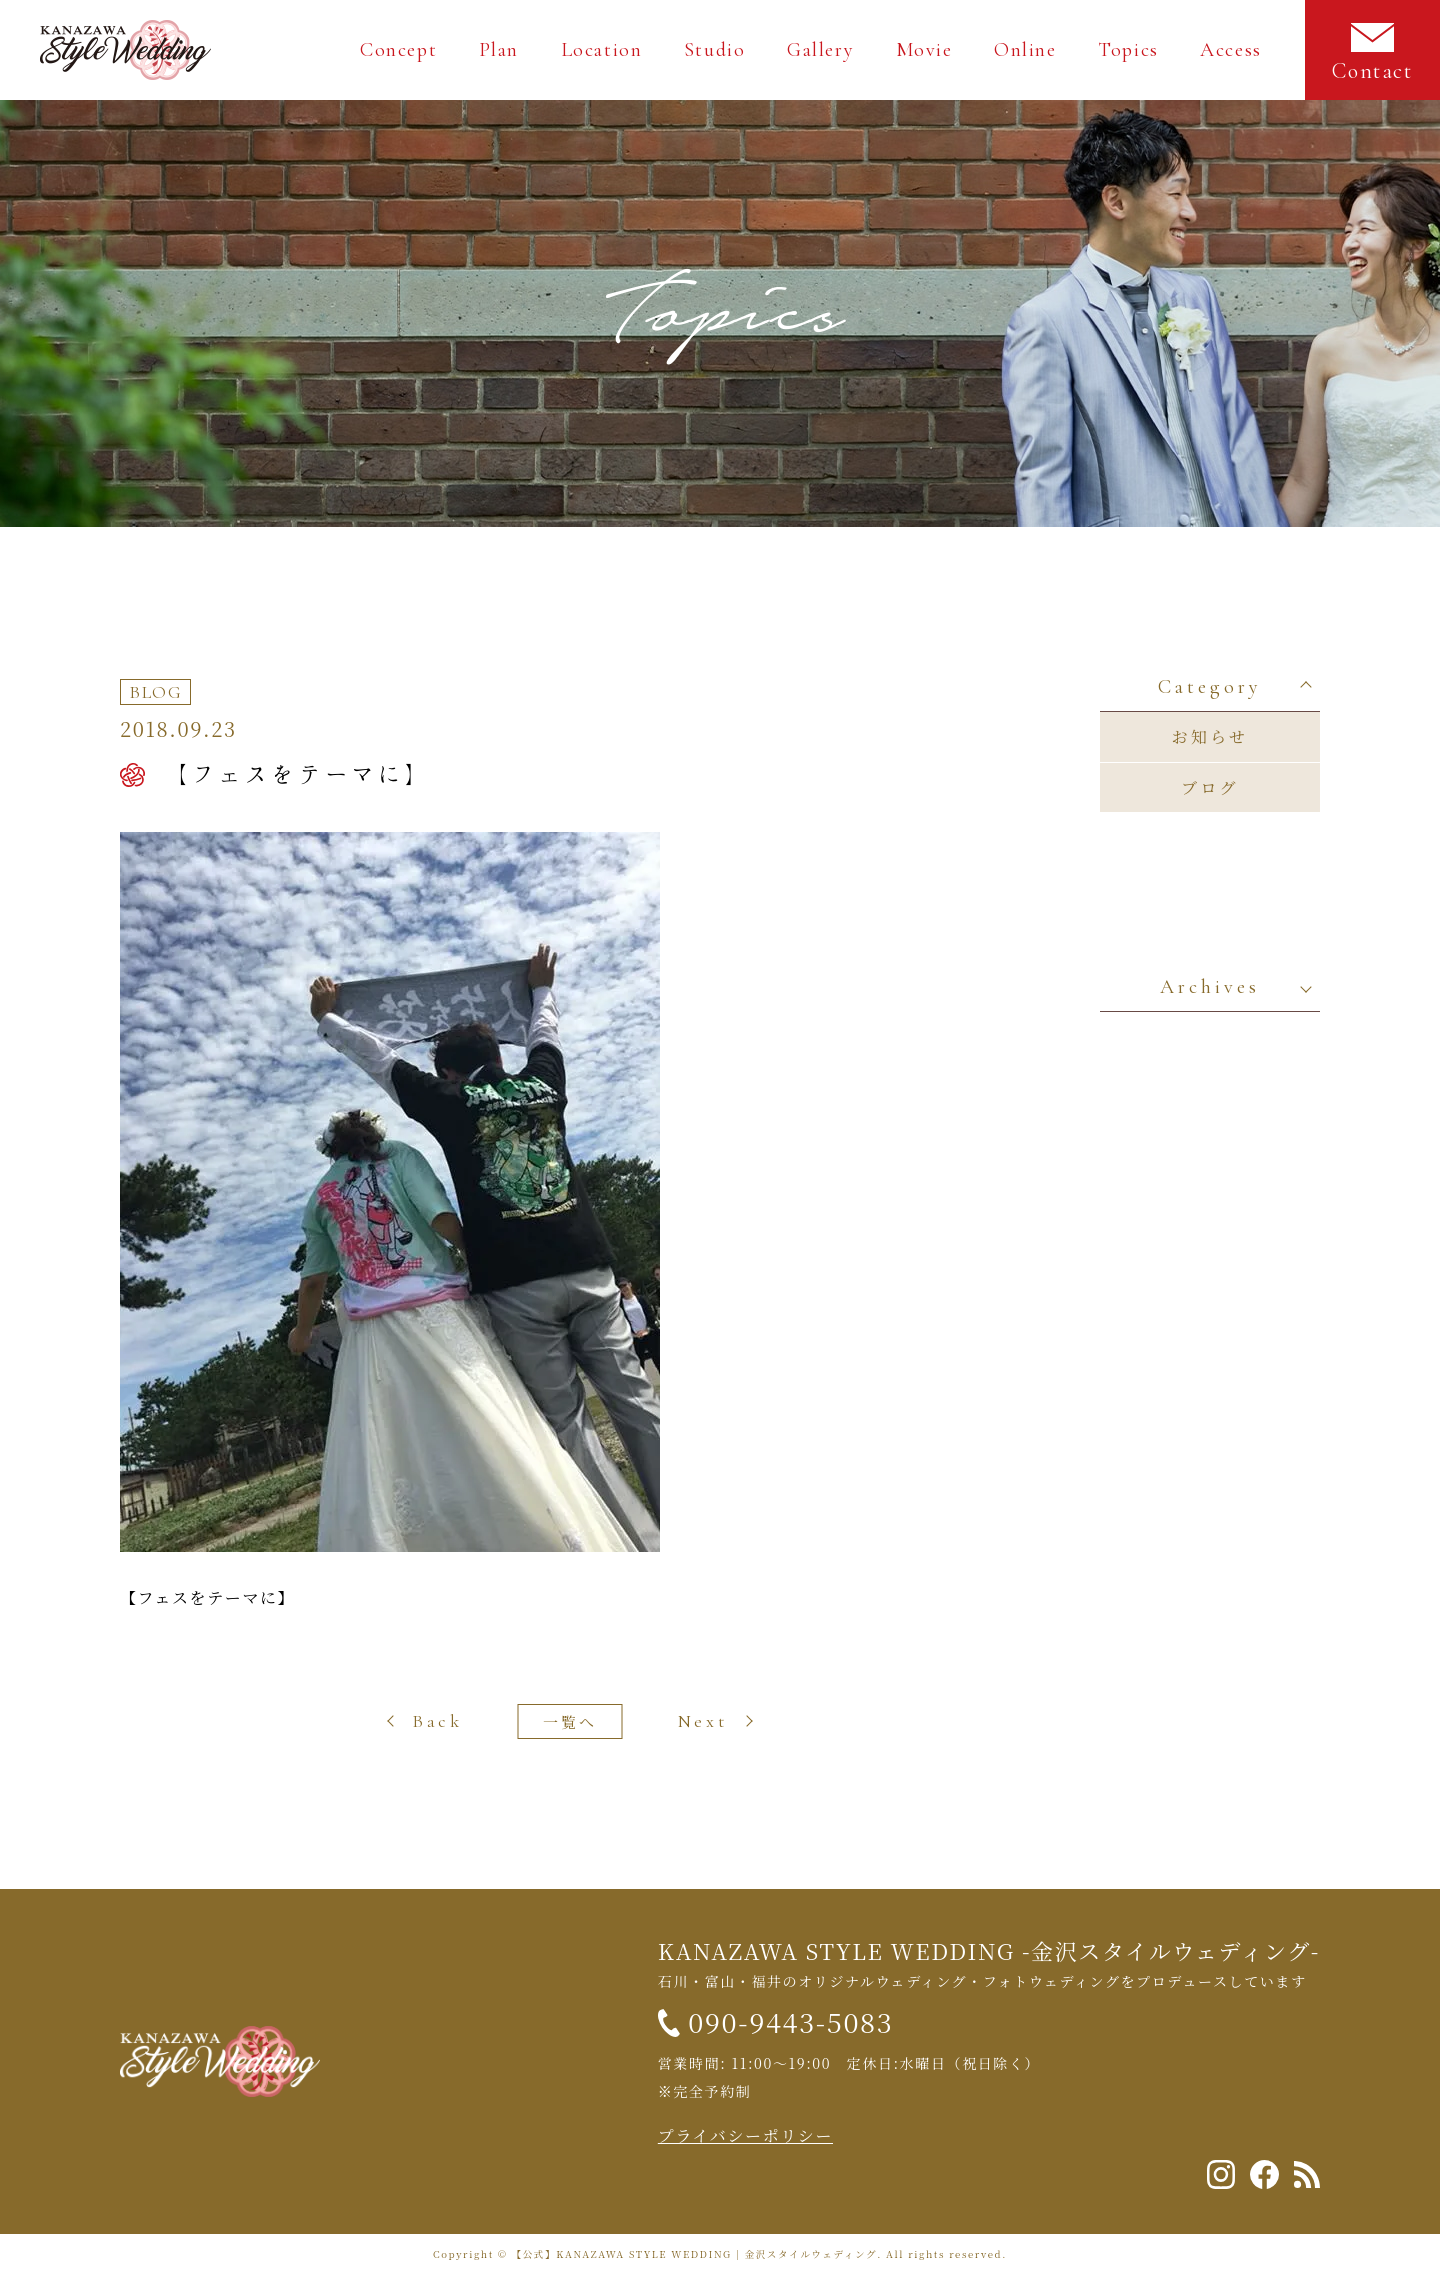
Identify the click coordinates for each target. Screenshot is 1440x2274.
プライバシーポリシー (745, 2135)
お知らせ (1210, 736)
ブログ (1210, 787)
